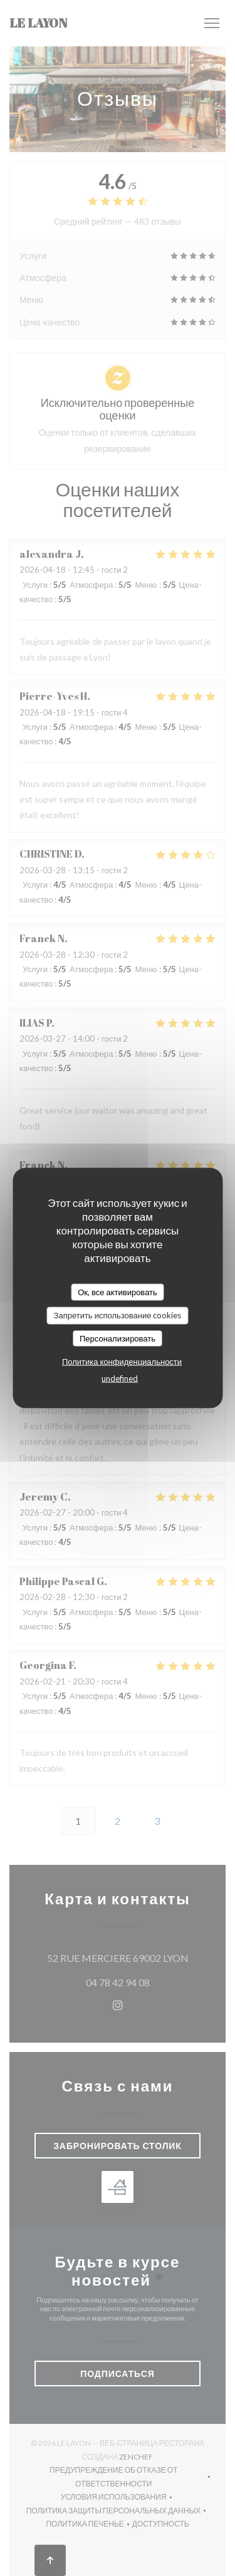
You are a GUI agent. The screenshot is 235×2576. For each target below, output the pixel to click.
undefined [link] (120, 1378)
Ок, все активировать (117, 1291)
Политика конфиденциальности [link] (122, 1362)
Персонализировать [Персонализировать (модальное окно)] (117, 1338)
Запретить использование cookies (118, 1315)
